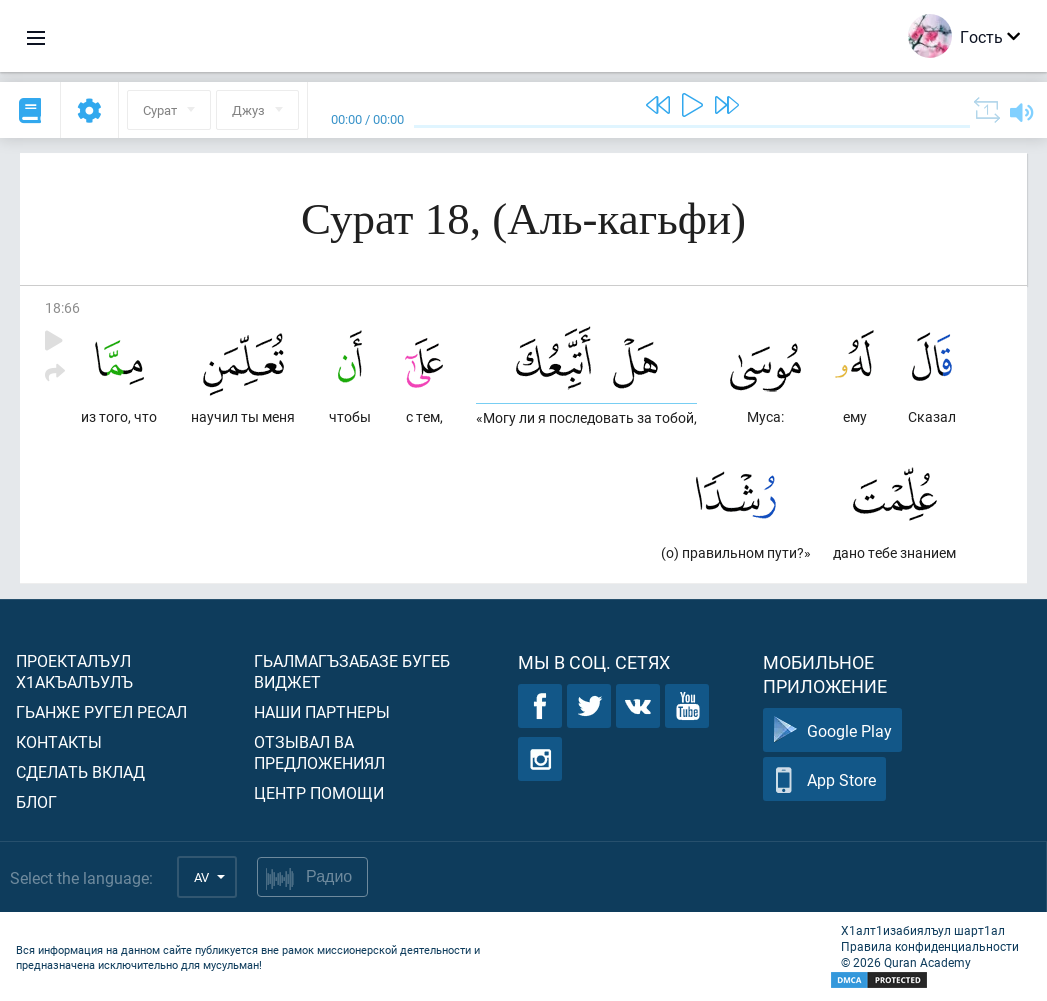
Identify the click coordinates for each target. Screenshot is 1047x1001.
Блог (36, 801)
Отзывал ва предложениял (319, 752)
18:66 (62, 307)
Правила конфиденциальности (930, 946)
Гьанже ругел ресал (101, 711)
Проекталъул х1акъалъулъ (74, 671)
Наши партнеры (322, 711)
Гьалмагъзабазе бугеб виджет (352, 671)
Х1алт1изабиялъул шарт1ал (923, 930)
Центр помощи (319, 792)
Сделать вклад (80, 771)
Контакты (59, 741)
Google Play (832, 730)
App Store (824, 779)
